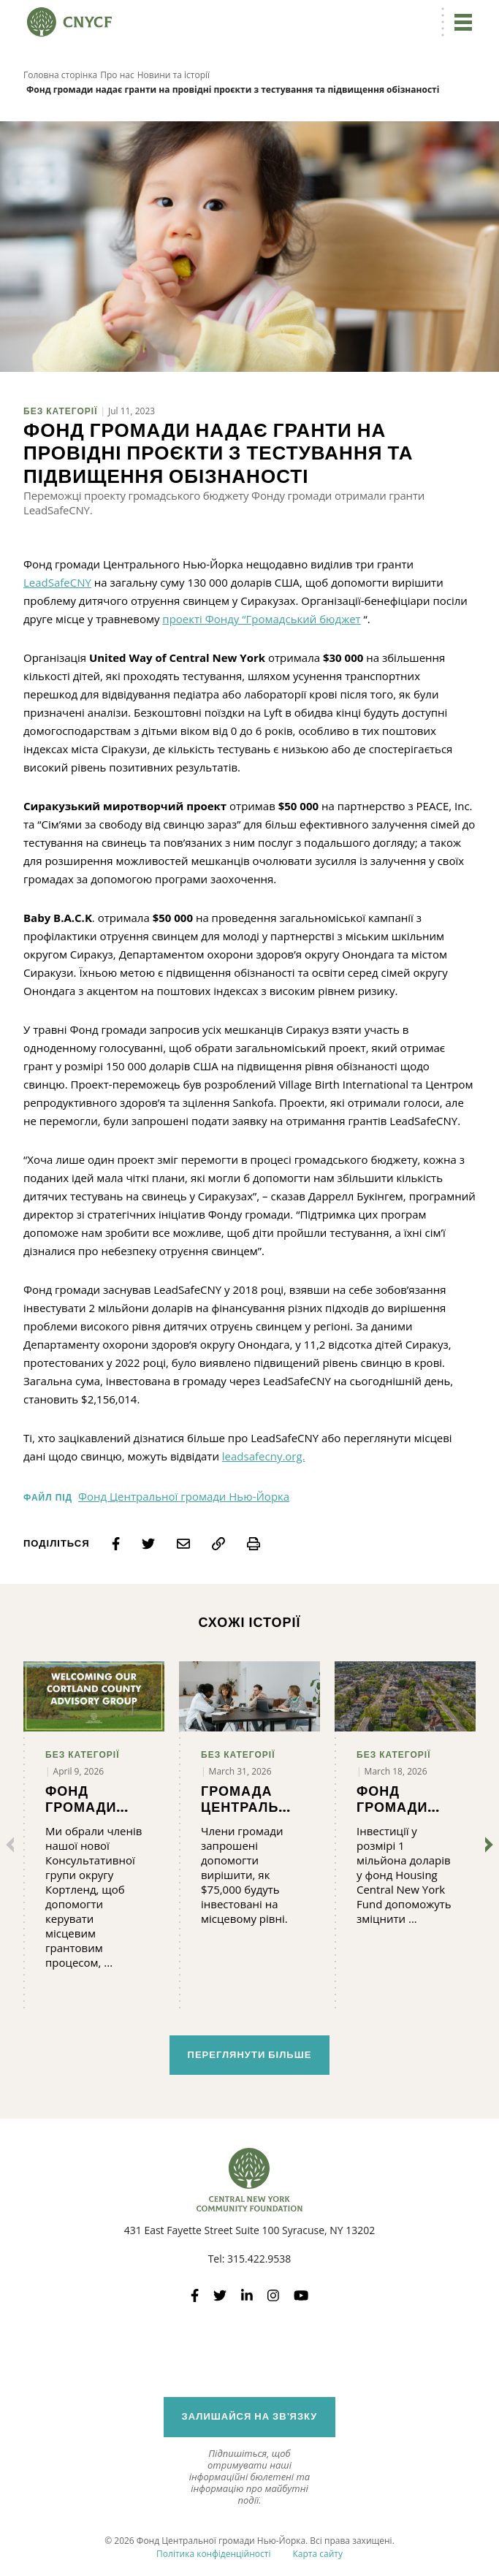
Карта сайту (317, 2554)
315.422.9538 (259, 2259)
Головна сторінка (60, 75)
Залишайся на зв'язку (250, 2416)
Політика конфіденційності (213, 2554)
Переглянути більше (250, 2055)
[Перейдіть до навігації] (461, 22)
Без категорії (60, 411)
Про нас (117, 75)
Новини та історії (173, 75)
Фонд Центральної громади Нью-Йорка (183, 1496)
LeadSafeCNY (57, 582)
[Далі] (485, 1844)
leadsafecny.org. (263, 1456)
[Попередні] (13, 1844)
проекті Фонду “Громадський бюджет (261, 618)
